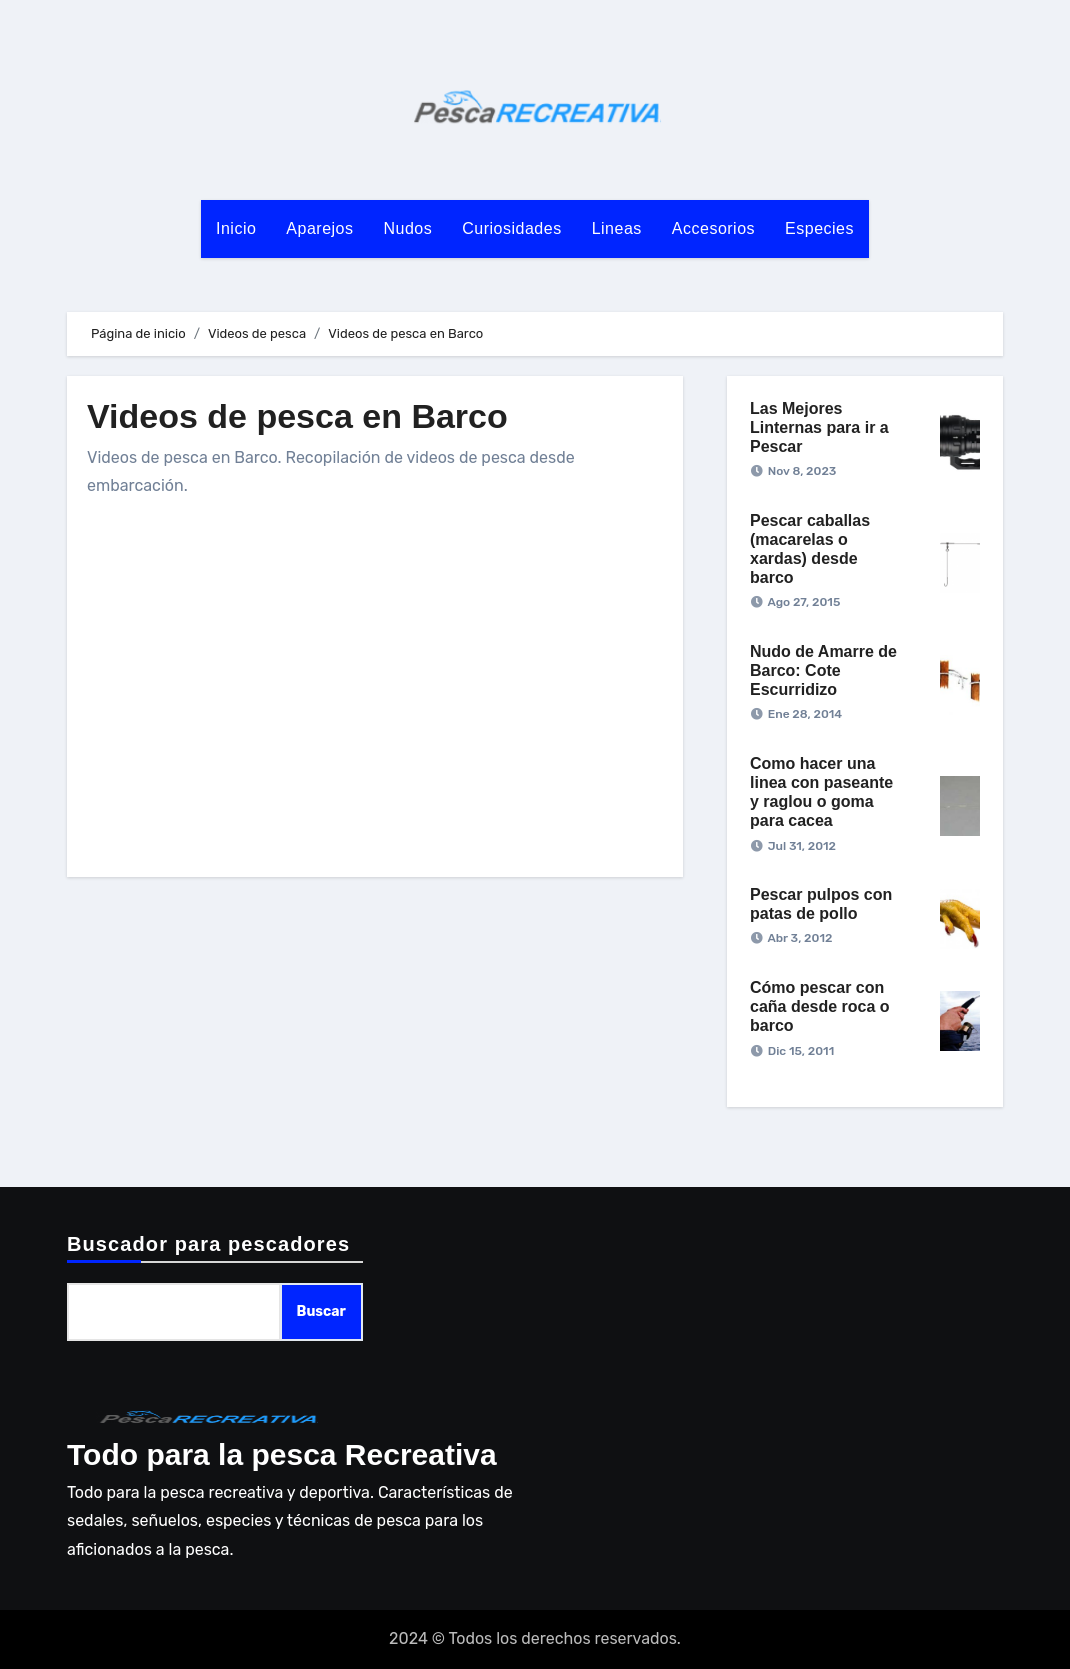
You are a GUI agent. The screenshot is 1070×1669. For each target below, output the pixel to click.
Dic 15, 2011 (801, 1051)
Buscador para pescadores (208, 1244)
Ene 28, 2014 (805, 714)
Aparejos (319, 228)
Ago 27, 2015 (803, 602)
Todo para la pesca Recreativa (282, 1454)
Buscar (321, 1311)
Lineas (617, 228)
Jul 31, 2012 (802, 846)
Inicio (236, 228)
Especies (819, 228)
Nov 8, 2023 (802, 471)
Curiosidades (511, 228)
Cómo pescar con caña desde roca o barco (820, 1006)
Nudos (408, 228)
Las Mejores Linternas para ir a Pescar (819, 427)
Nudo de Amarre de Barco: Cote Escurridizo (823, 670)
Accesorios (713, 228)
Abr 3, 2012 (799, 938)
